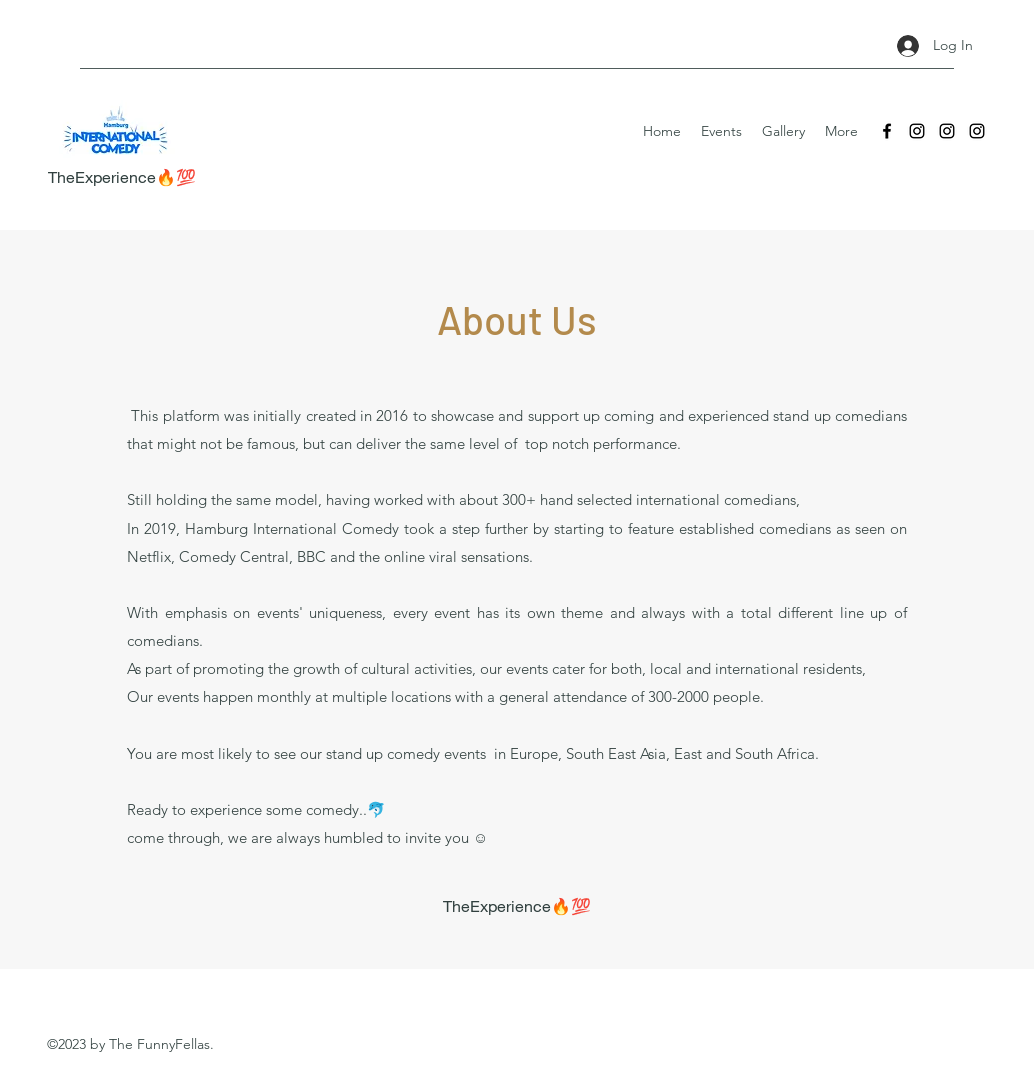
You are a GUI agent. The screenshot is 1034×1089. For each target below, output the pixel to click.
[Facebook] (887, 131)
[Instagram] (917, 131)
